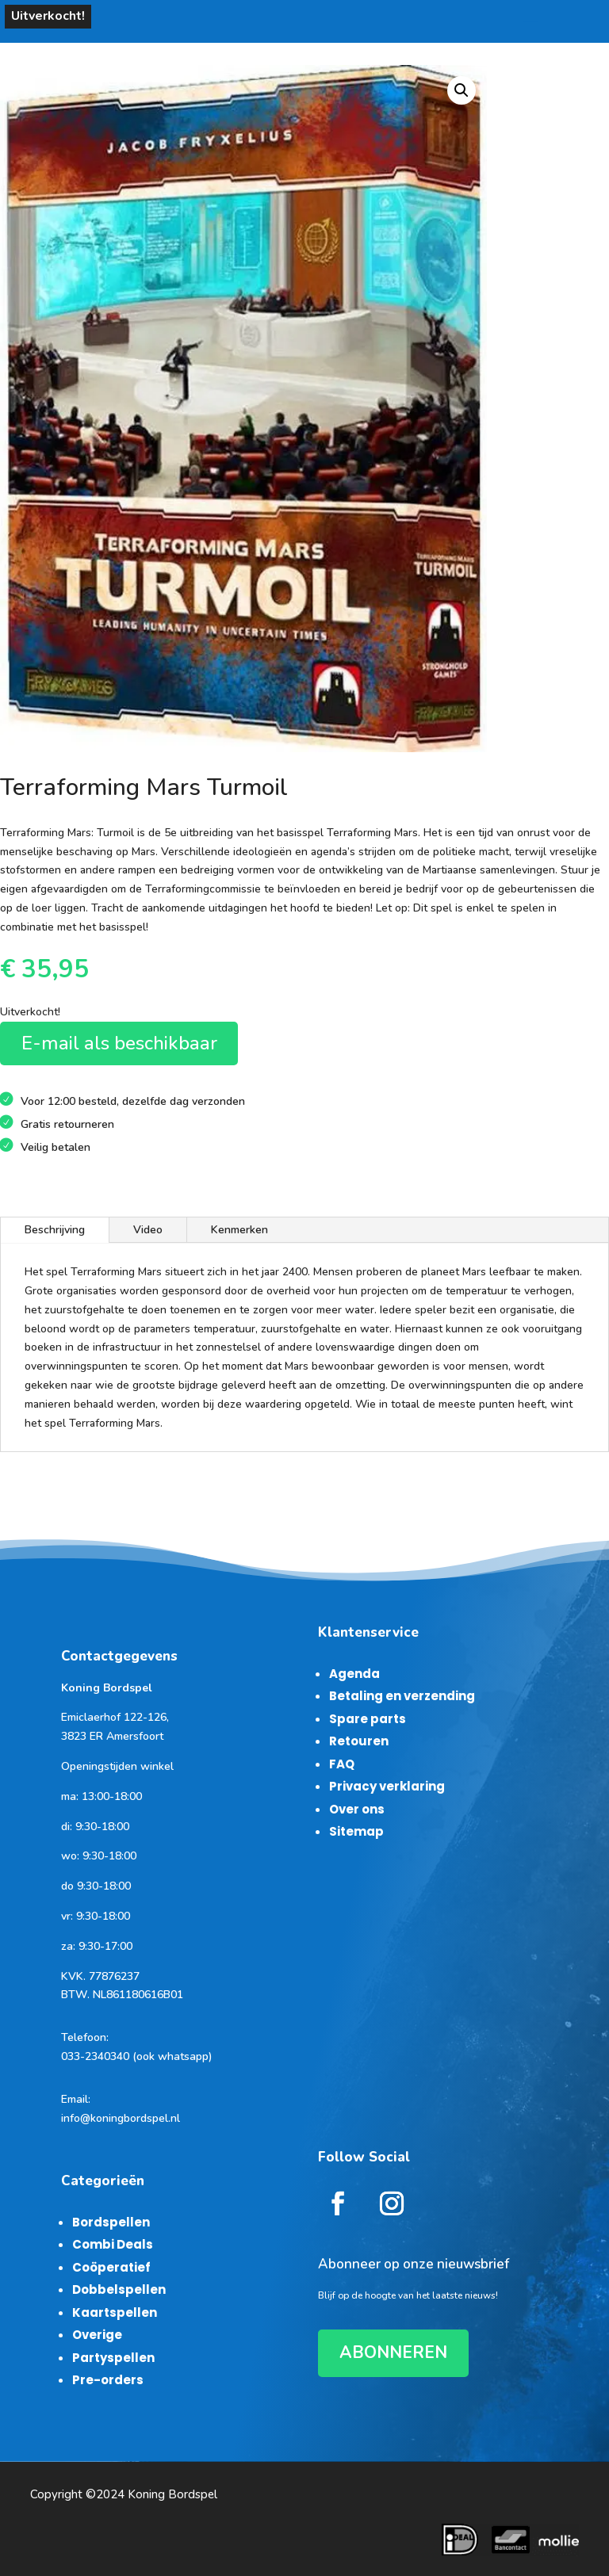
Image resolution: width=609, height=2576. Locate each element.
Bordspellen (111, 2222)
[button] (461, 90)
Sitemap (356, 1831)
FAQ (341, 1764)
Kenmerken (239, 1229)
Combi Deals (112, 2244)
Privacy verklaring (387, 1786)
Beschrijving (55, 1229)
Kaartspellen (114, 2312)
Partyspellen (113, 2357)
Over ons (357, 1809)
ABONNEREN (393, 2352)
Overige (97, 2334)
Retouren (359, 1741)
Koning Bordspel (172, 2494)
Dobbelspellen (119, 2289)
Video (148, 1229)
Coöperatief (111, 2267)
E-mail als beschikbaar (119, 1043)
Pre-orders (108, 2380)
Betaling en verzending (402, 1695)
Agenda (354, 1673)
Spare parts (367, 1718)
